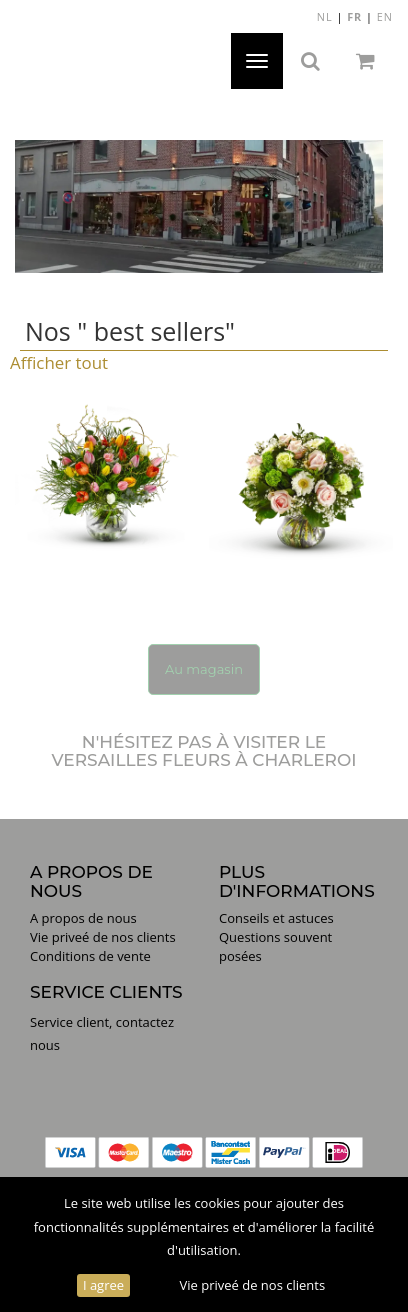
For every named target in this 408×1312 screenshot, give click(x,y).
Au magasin (204, 669)
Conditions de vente (90, 956)
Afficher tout (59, 362)
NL (325, 16)
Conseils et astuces (276, 918)
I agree (103, 1285)
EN (385, 16)
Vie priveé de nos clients (252, 1285)
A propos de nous (83, 918)
